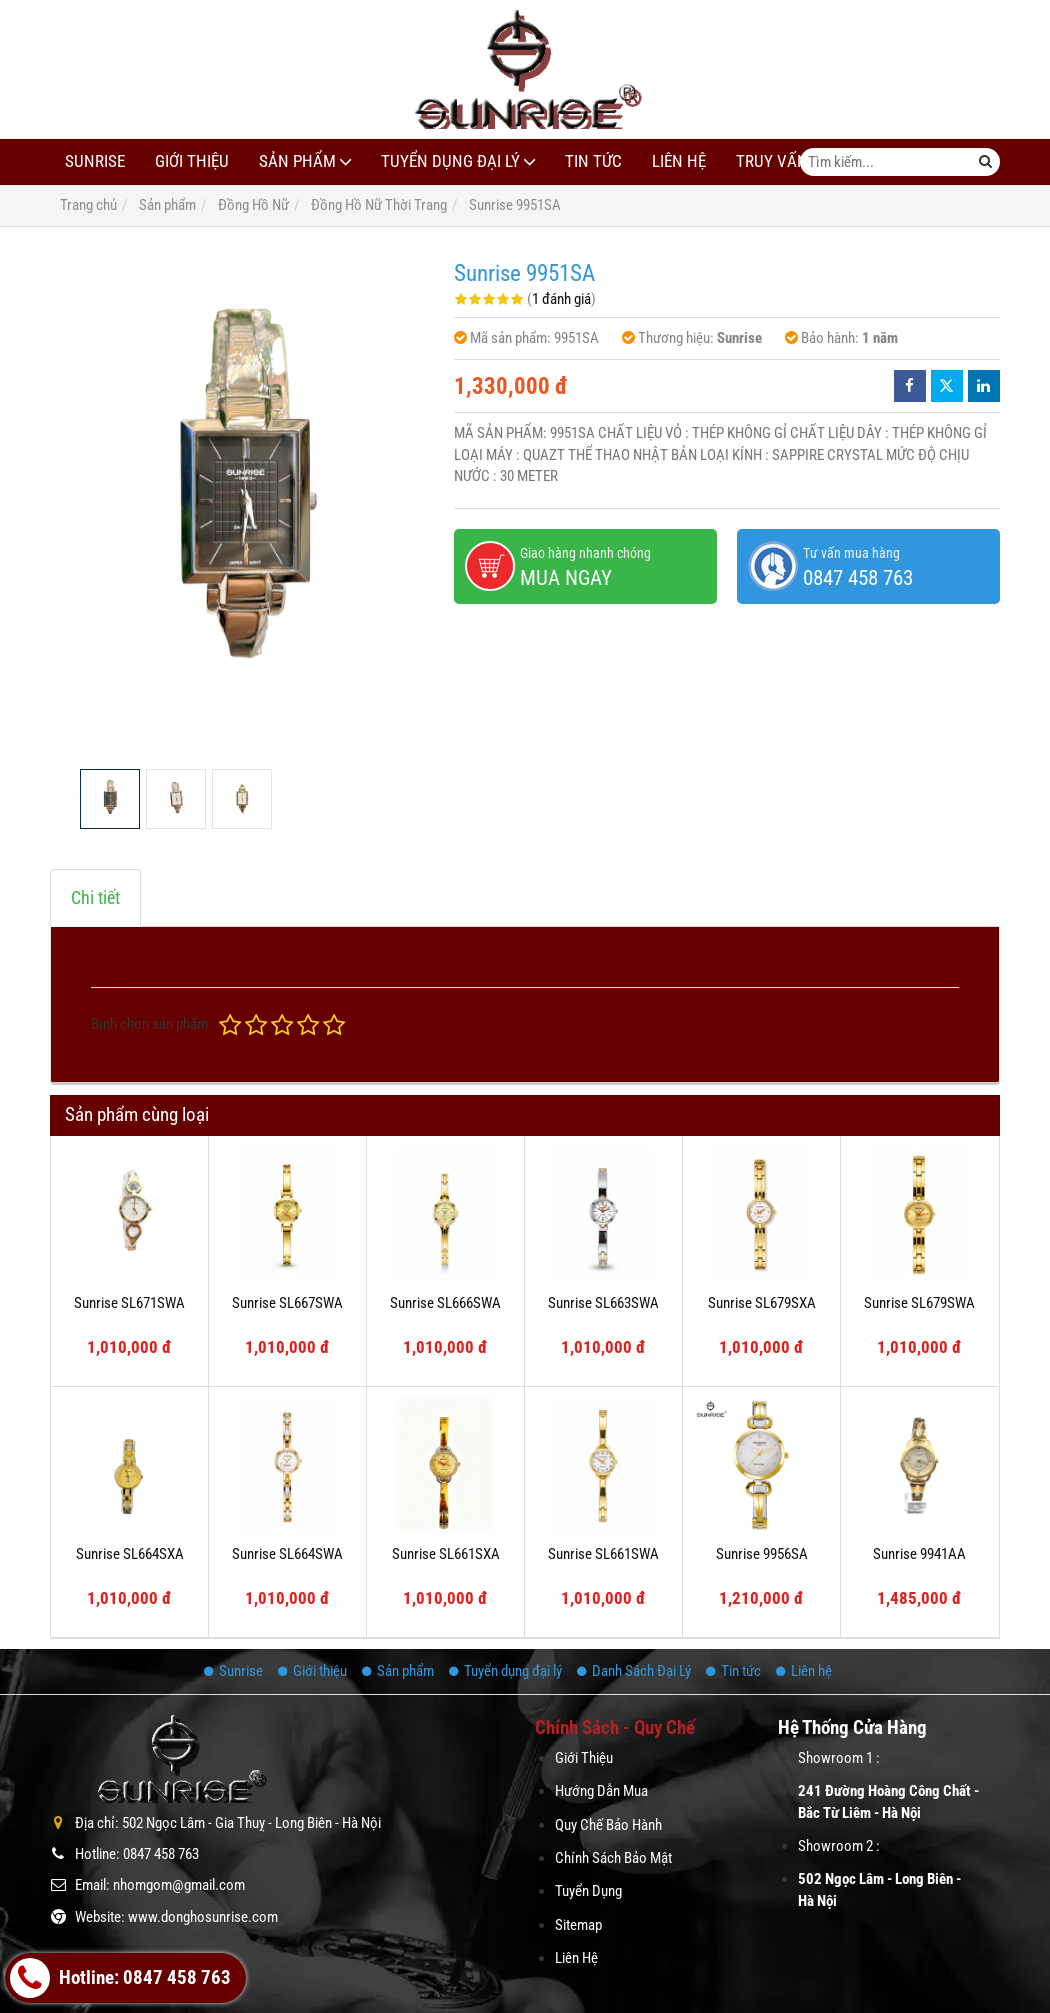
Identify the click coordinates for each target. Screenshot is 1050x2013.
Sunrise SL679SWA (919, 1303)
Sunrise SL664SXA (130, 1554)
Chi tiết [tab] (95, 897)
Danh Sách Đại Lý (634, 1671)
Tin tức (593, 161)
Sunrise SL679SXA (762, 1303)
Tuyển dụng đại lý (450, 161)
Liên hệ (679, 161)
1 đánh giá (561, 299)
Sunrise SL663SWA (603, 1303)
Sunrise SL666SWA (445, 1303)
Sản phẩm (297, 161)
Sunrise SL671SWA (129, 1303)
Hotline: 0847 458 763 (120, 1978)
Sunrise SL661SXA (446, 1554)
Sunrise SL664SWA (287, 1554)
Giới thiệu (192, 161)
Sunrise (95, 161)
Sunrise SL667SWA (287, 1303)
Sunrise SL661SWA (603, 1554)
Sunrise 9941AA (919, 1554)
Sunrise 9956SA (762, 1554)
